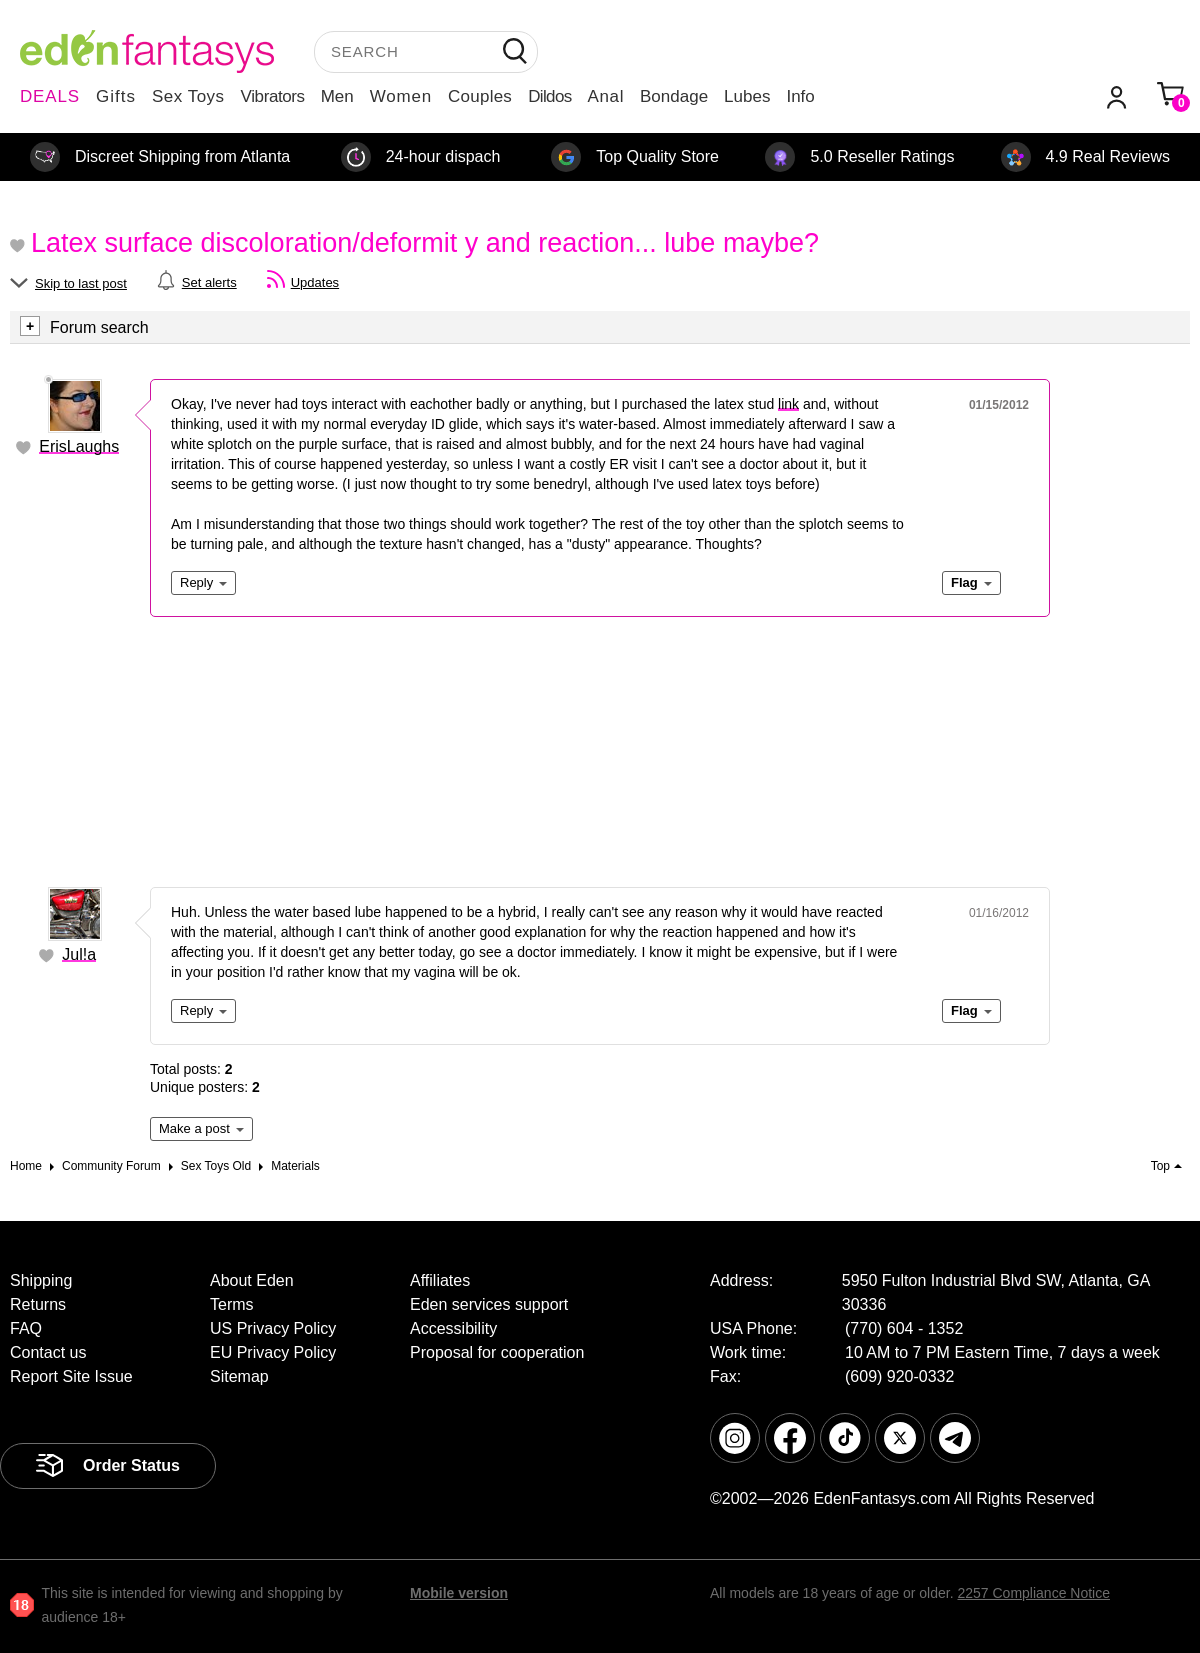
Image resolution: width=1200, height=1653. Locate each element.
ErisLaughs (79, 446)
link (788, 404)
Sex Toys (188, 96)
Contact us (48, 1352)
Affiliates (440, 1280)
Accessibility (453, 1328)
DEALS (50, 96)
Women (401, 96)
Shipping (41, 1280)
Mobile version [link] (459, 1593)
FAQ (26, 1328)
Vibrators (273, 96)
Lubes (747, 96)
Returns (38, 1304)
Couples (480, 96)
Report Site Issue (71, 1376)
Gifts (116, 96)
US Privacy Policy (273, 1328)
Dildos (549, 96)
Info (800, 96)
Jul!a (79, 954)
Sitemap (239, 1376)
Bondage (674, 96)
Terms (232, 1304)
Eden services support (489, 1304)
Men (337, 96)
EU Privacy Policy (273, 1352)
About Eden (252, 1280)
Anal (606, 96)
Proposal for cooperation (497, 1352)
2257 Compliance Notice (1033, 1593)
